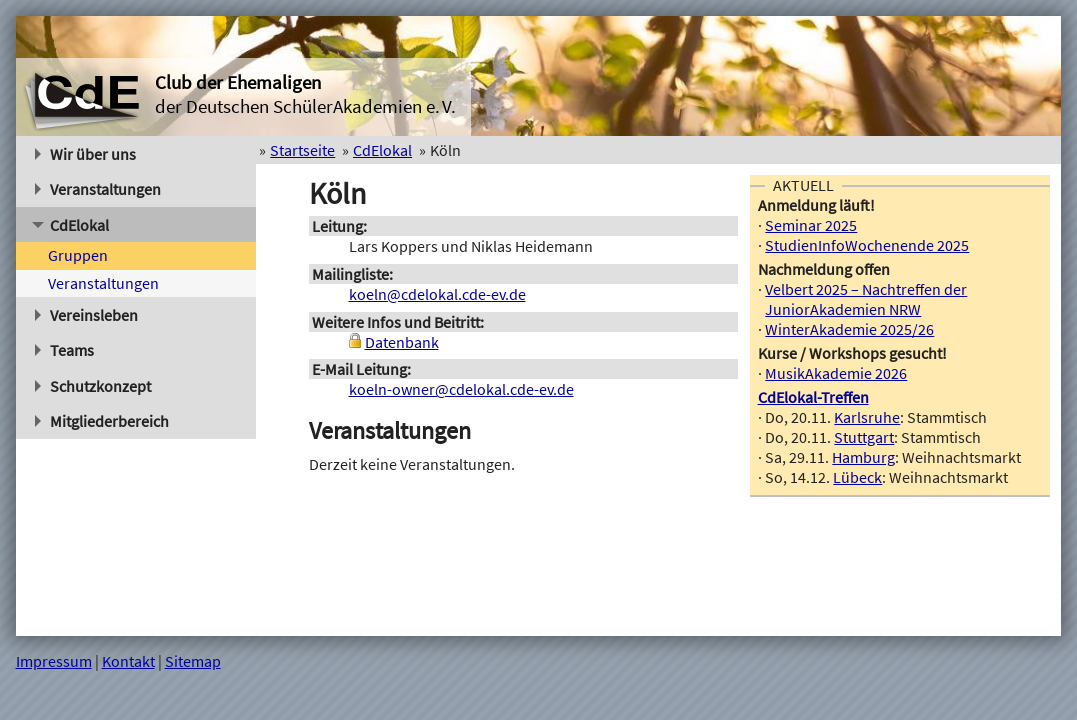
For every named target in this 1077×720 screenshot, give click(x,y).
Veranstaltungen (98, 189)
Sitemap (193, 661)
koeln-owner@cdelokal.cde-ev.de (461, 389)
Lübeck (857, 477)
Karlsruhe (867, 417)
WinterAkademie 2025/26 (849, 329)
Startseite (302, 150)
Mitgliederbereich (102, 421)
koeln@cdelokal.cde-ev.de (437, 294)
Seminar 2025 (811, 225)
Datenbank (402, 342)
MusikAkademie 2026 (836, 373)
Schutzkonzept (93, 386)
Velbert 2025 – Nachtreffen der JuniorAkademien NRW (866, 299)
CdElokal (70, 225)
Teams (65, 350)
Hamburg (863, 457)
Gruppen (78, 255)
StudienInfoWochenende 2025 (867, 245)
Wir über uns (86, 154)
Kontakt (128, 661)
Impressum (54, 661)
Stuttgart (864, 437)
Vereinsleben (87, 315)
